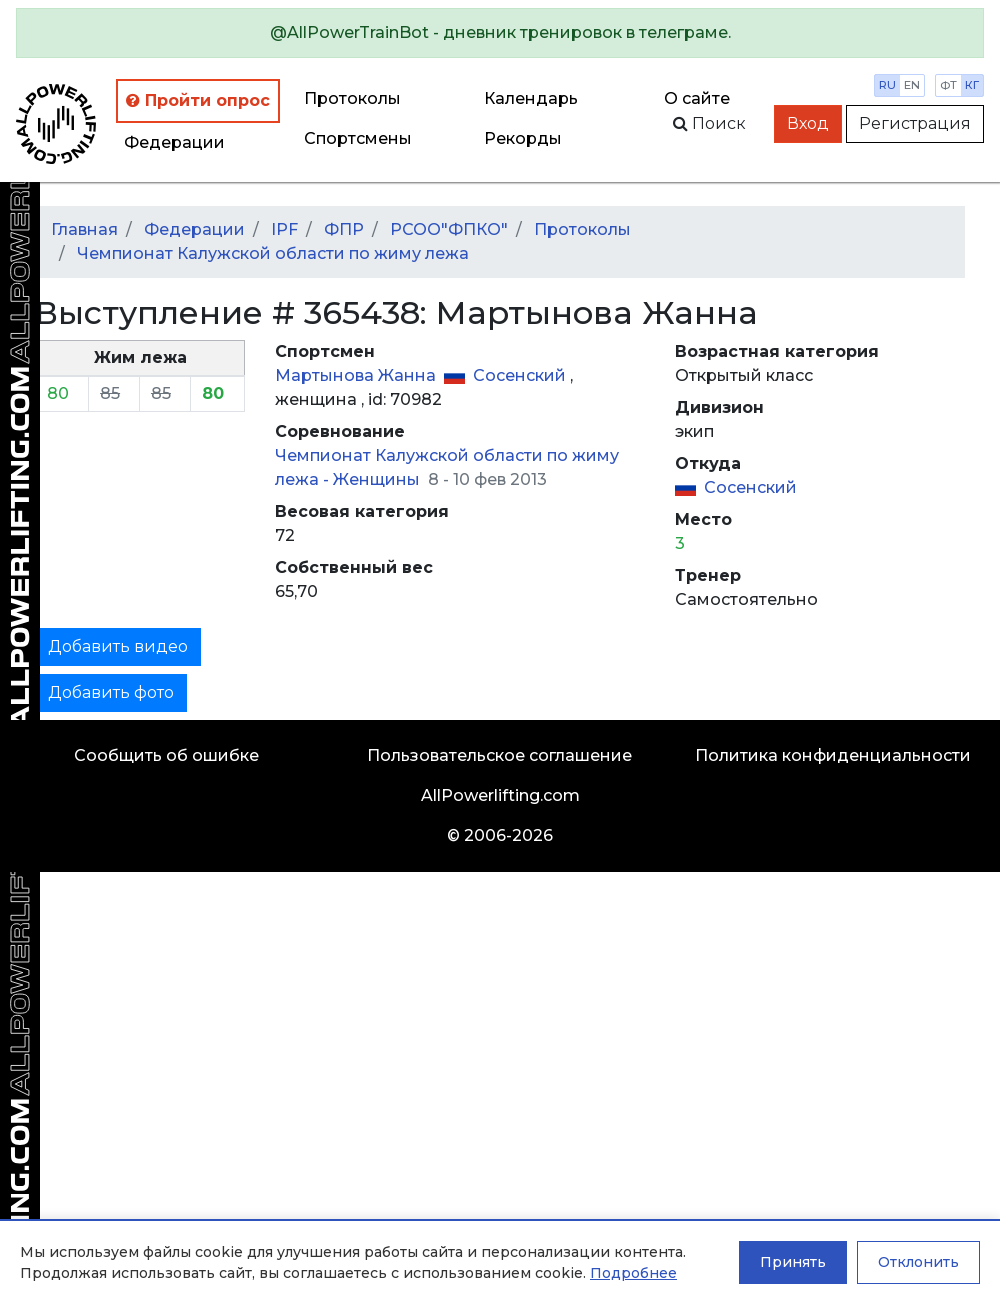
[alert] (500, 33)
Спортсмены (358, 138)
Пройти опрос (198, 100)
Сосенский (521, 375)
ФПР (344, 229)
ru (887, 85)
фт (948, 85)
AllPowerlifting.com (500, 795)
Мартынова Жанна (357, 375)
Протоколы (352, 98)
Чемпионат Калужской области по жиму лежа (273, 253)
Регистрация (915, 123)
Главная (84, 229)
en (912, 85)
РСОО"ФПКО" (449, 229)
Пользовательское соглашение (499, 755)
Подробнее (633, 1273)
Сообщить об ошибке (166, 755)
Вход (808, 123)
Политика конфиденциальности (833, 755)
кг (972, 85)
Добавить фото (111, 692)
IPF (284, 229)
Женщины (378, 479)
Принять (793, 1262)
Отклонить (918, 1262)
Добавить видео (118, 646)
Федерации (174, 142)
